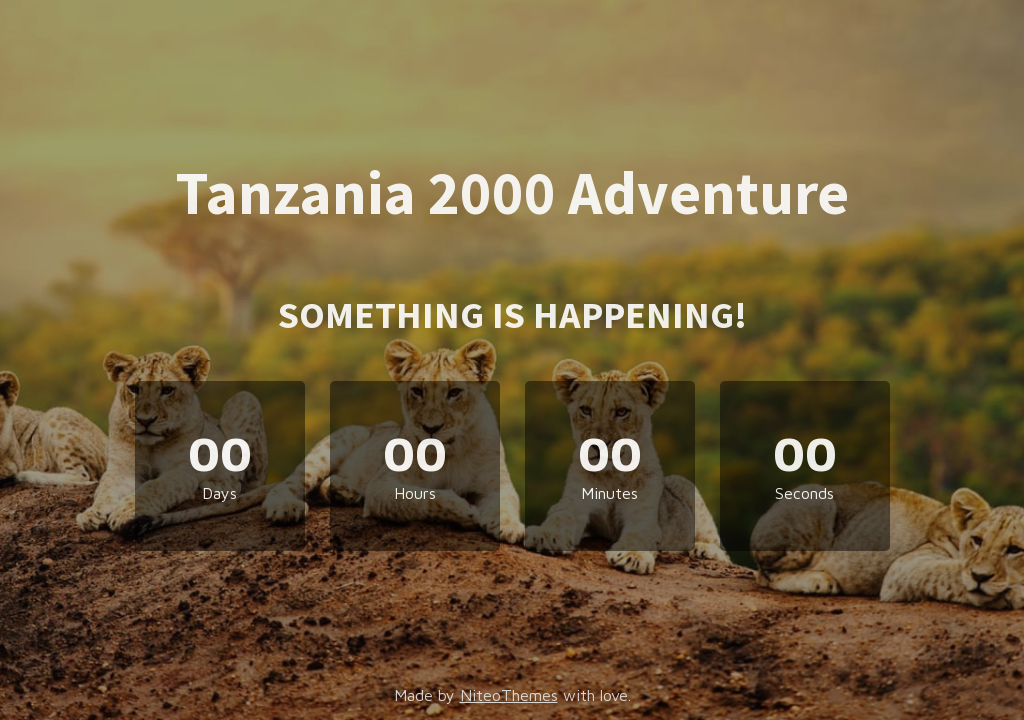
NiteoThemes (509, 695)
